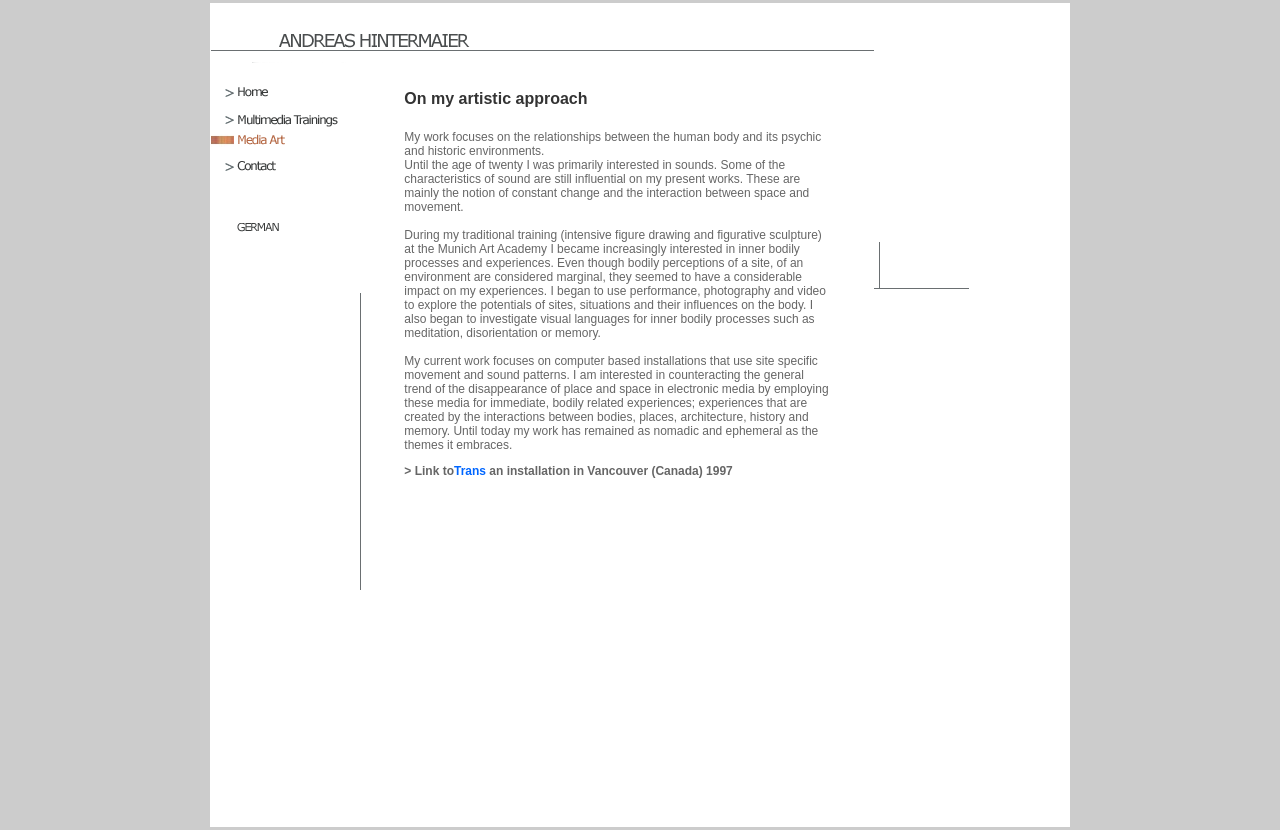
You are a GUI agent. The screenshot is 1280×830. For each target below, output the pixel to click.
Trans (471, 471)
